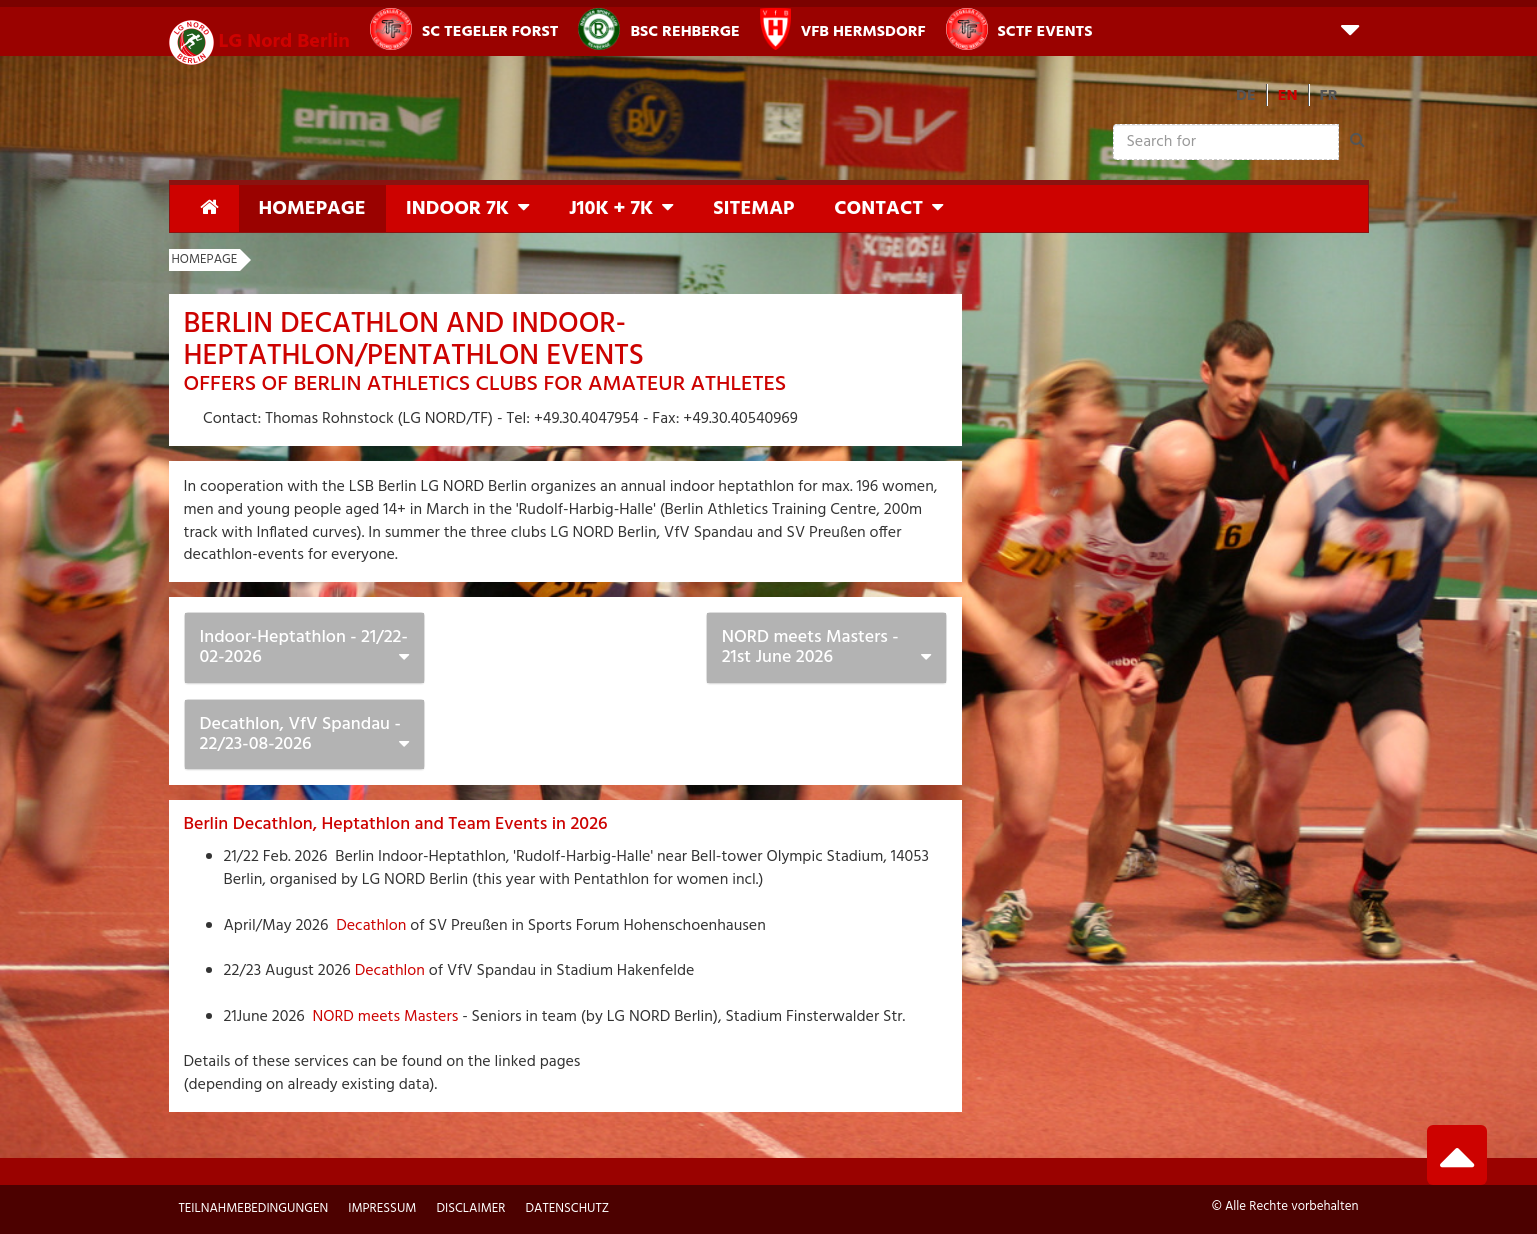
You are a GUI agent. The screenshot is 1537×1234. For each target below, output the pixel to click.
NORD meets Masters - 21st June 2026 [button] (810, 647)
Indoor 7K (457, 209)
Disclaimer (470, 1208)
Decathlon (371, 926)
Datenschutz (567, 1208)
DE (1246, 96)
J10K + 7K (611, 209)
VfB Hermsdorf (843, 29)
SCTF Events (1019, 29)
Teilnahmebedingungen (254, 1208)
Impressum (382, 1208)
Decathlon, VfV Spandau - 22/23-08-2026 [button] (300, 734)
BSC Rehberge (658, 29)
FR (1329, 96)
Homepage (312, 209)
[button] (1350, 28)
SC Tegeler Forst (464, 29)
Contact (878, 209)
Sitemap (753, 209)
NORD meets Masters (384, 1017)
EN (1288, 96)
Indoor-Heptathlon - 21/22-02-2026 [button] (304, 647)
